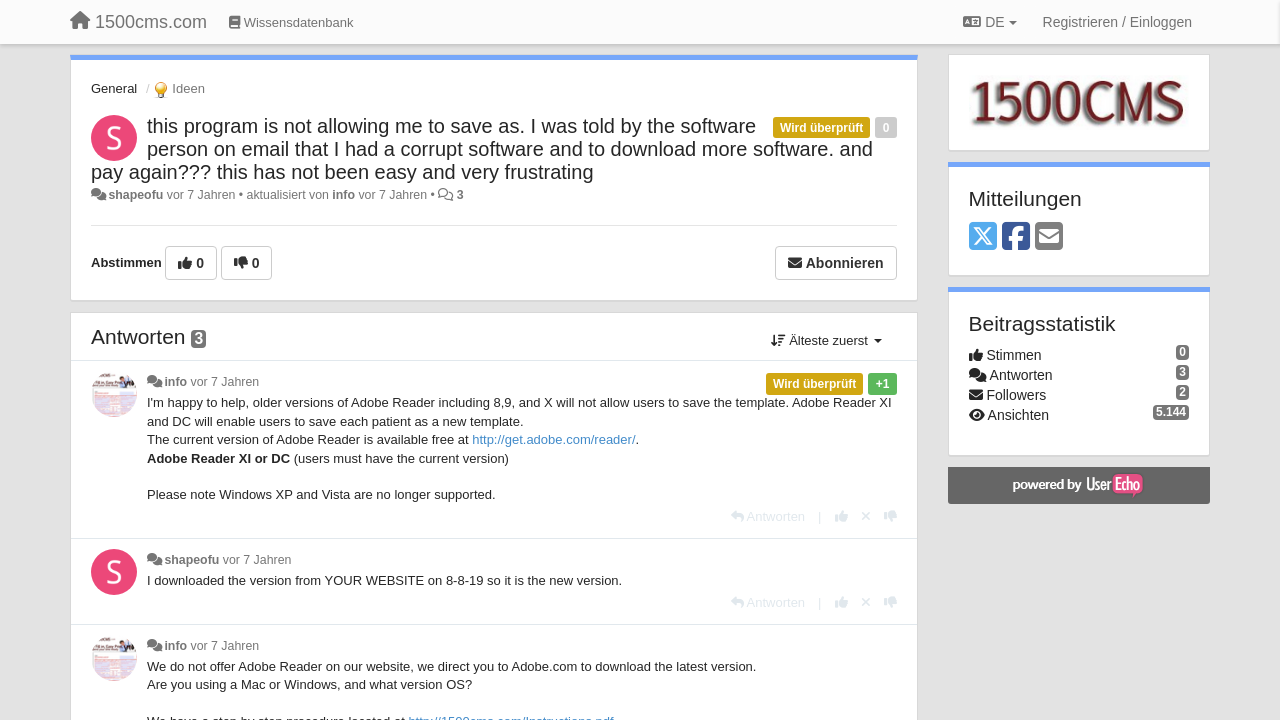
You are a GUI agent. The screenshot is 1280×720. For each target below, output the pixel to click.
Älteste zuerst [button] (826, 340)
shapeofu (135, 195)
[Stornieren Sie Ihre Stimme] (866, 516)
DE (989, 22)
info (343, 195)
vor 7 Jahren (225, 382)
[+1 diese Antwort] (841, 516)
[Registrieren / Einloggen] (1117, 22)
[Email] (1049, 237)
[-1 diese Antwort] (890, 516)
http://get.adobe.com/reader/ (553, 439)
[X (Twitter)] (983, 237)
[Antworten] (768, 516)
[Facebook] (1016, 237)
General (114, 88)
